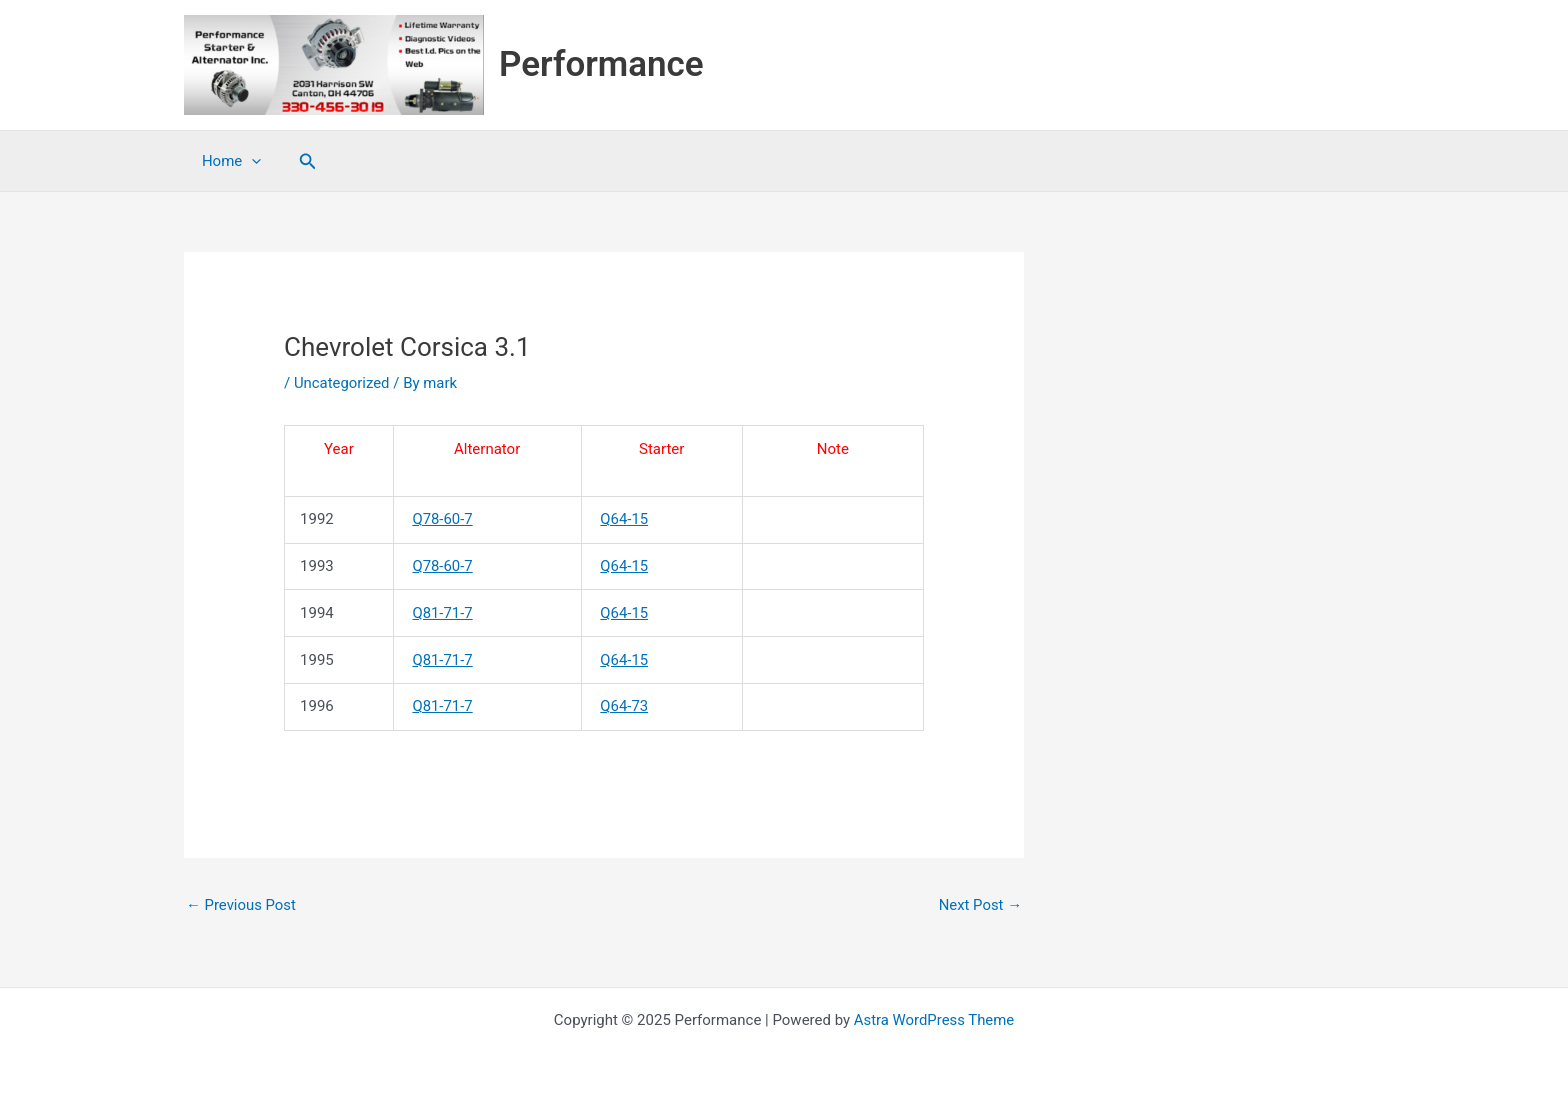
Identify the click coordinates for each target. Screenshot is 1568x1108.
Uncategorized (342, 383)
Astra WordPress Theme (934, 1020)
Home (228, 161)
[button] (302, 161)
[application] (248, 161)
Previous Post (241, 905)
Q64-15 (624, 519)
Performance (601, 64)
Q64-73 (624, 706)
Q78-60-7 (442, 519)
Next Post (980, 905)
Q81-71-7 (442, 613)
